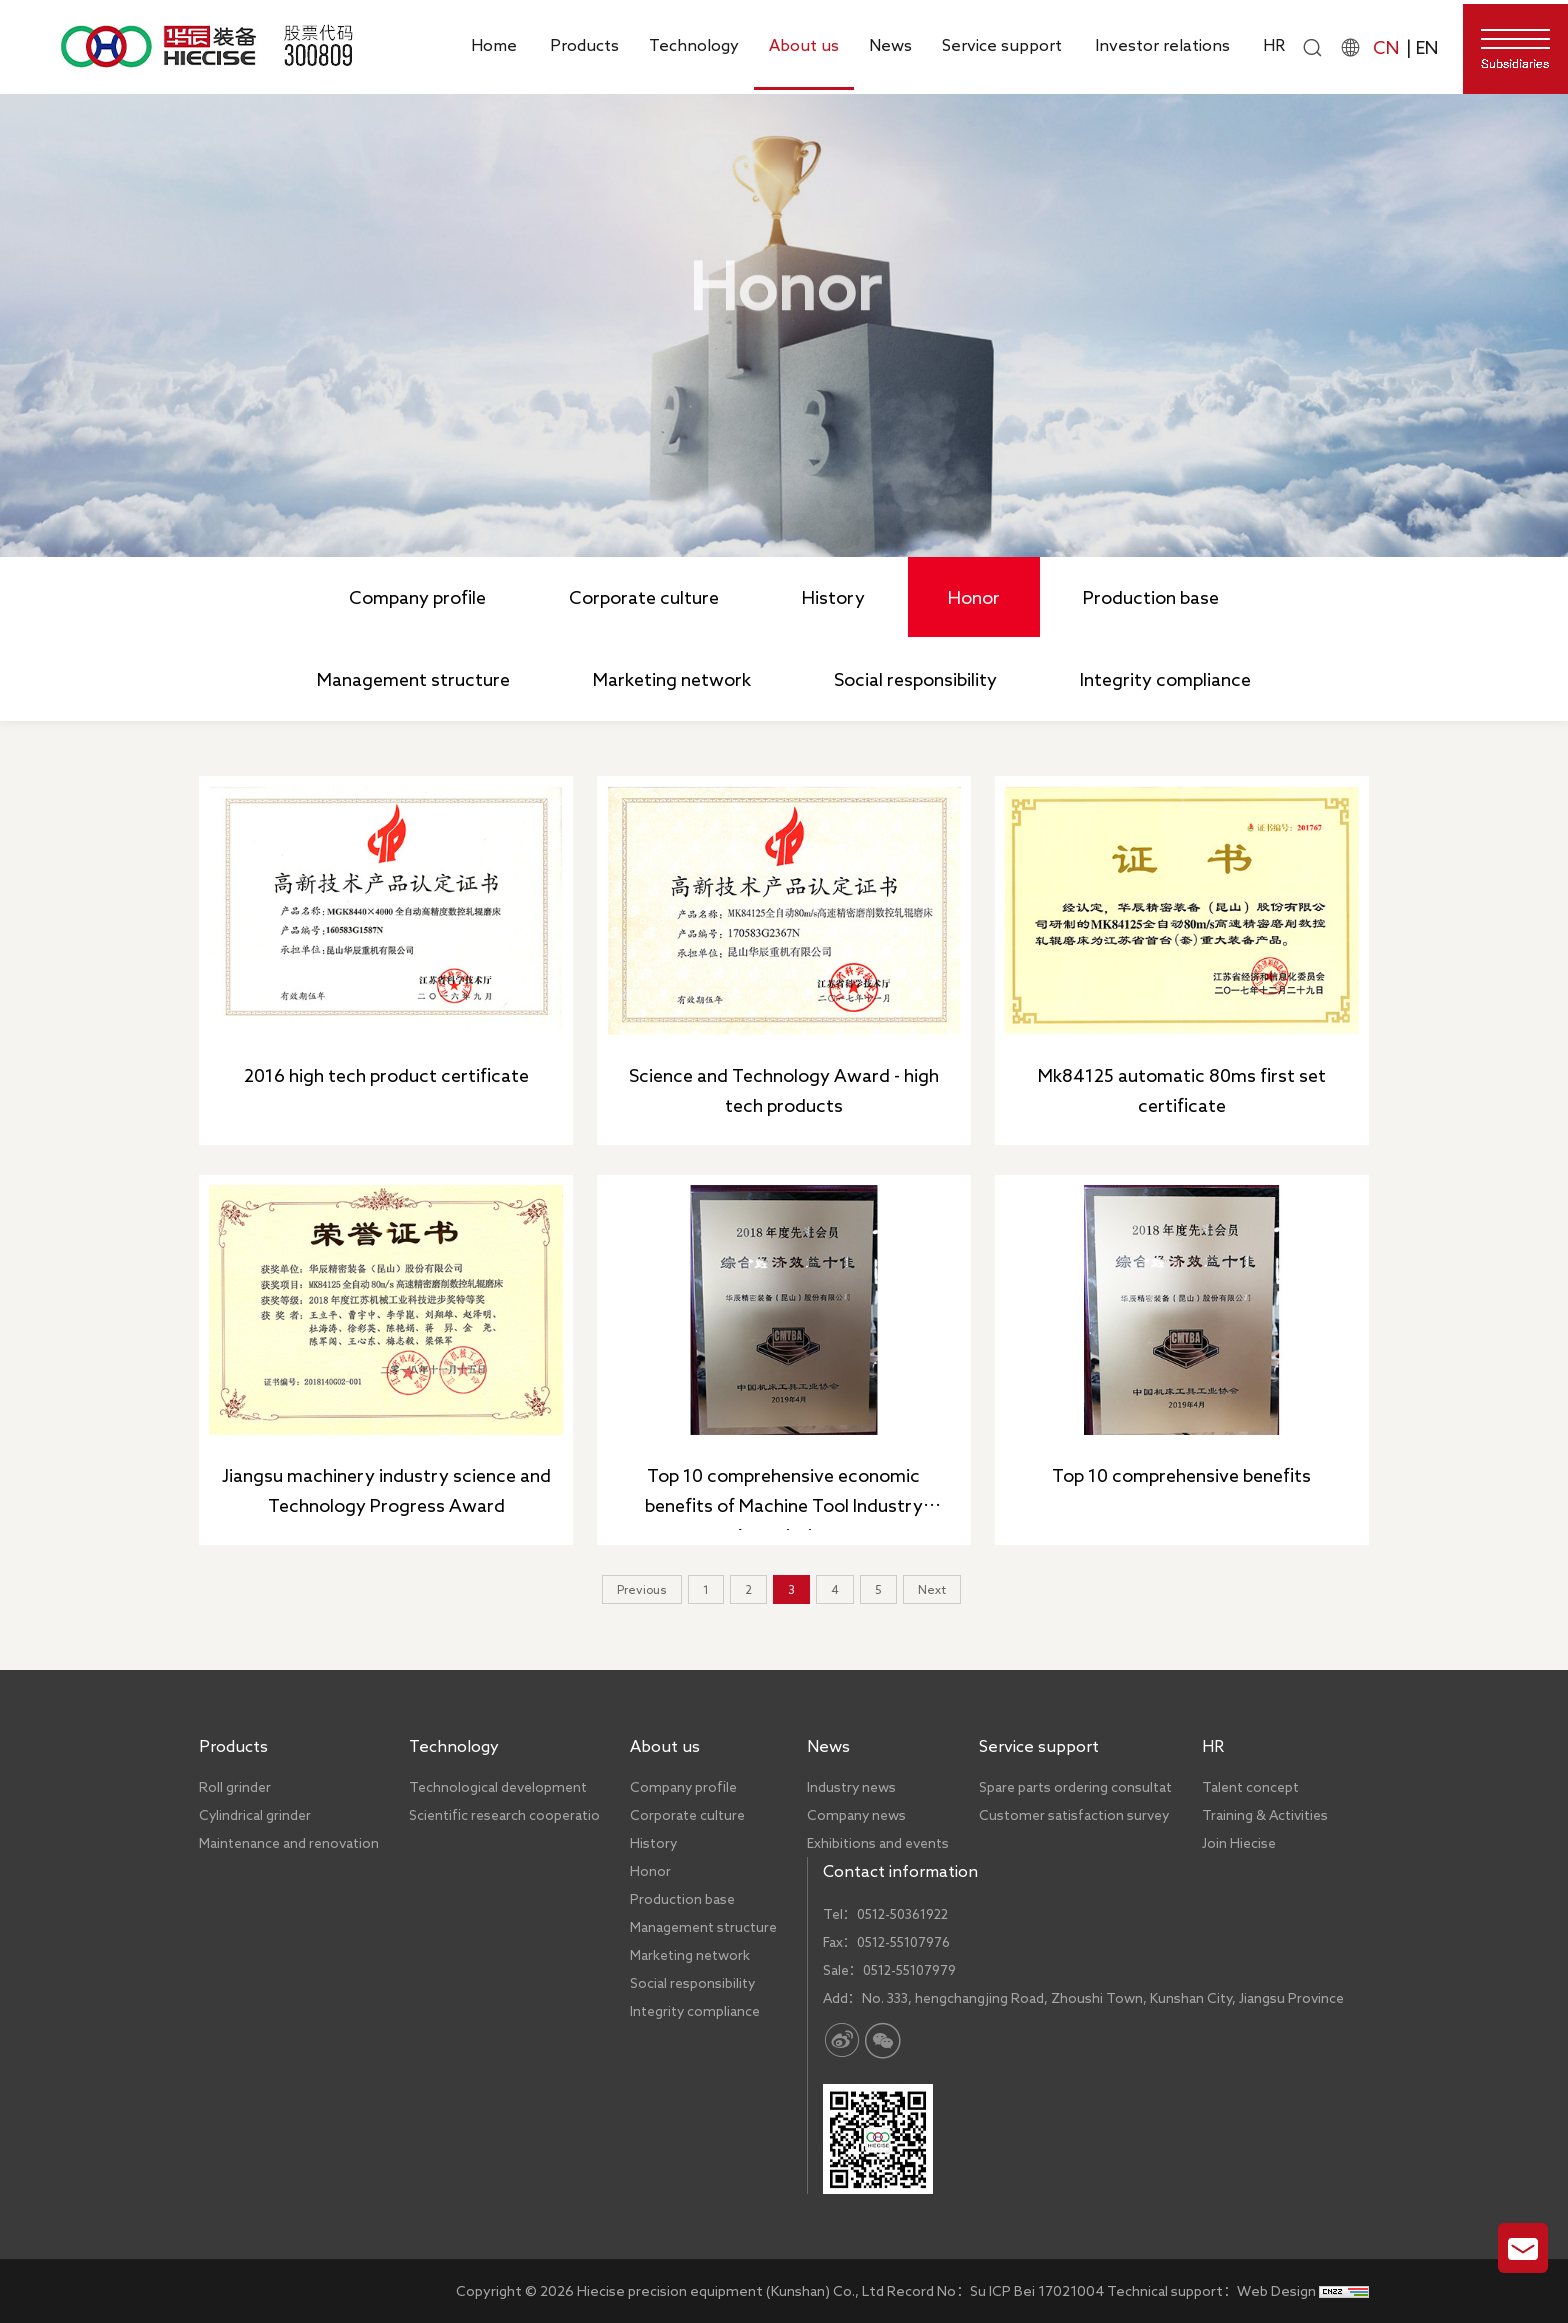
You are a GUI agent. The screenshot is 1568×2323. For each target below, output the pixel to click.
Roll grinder (235, 1787)
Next (932, 1589)
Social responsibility (915, 679)
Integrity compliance (1165, 679)
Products (584, 45)
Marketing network (672, 679)
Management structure (413, 679)
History (833, 597)
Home (494, 45)
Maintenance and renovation (289, 1843)
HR (1274, 45)
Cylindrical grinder (255, 1815)
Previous (642, 1589)
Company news (856, 1815)
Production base (1151, 597)
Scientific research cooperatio (504, 1815)
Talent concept (1250, 1787)
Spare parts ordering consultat (1075, 1787)
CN (1386, 47)
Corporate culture (644, 597)
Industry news (851, 1787)
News (890, 45)
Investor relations (1162, 45)
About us (804, 45)
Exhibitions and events (878, 1843)
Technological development (498, 1787)
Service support (1002, 45)
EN (1427, 47)
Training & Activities (1265, 1815)
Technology (694, 45)
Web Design (1276, 2291)
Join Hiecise (1239, 1843)
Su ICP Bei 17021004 (1037, 2291)
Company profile (417, 597)
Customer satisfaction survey (1074, 1815)
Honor (967, 384)
